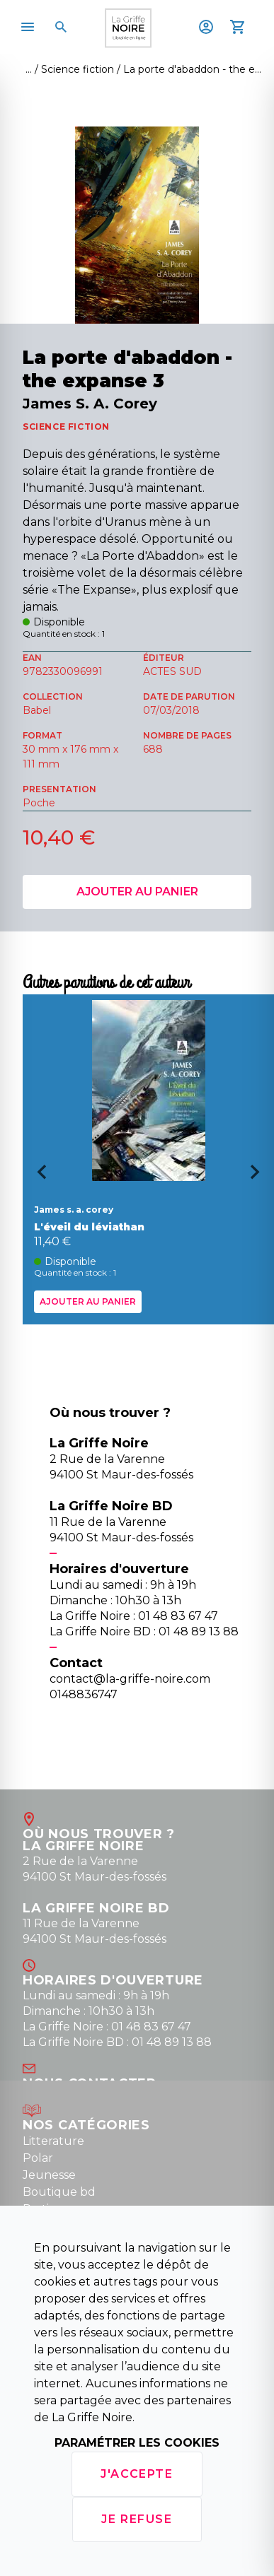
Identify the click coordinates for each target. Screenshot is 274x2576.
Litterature (53, 2141)
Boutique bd (59, 2192)
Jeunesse (49, 2175)
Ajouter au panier (137, 891)
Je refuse (136, 2519)
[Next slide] (260, 1177)
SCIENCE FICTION (66, 426)
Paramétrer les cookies (137, 2442)
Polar (38, 2158)
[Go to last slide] (37, 1177)
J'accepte (137, 2474)
